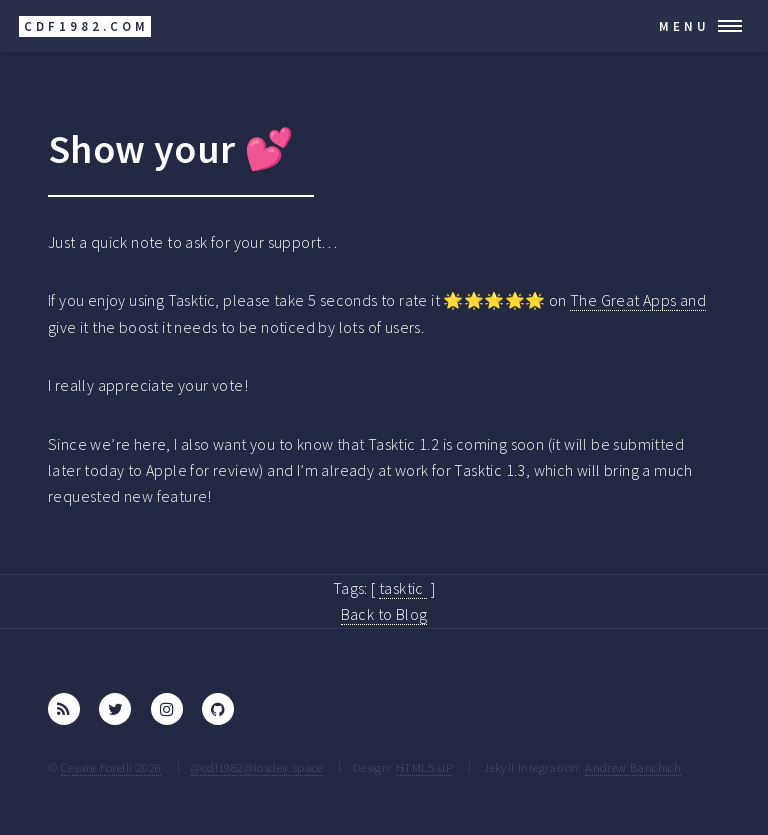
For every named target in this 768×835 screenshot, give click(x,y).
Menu (684, 26)
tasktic (403, 588)
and (692, 300)
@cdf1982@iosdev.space (256, 767)
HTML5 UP (424, 767)
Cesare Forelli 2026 (111, 767)
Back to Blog (384, 614)
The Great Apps (623, 300)
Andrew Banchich (633, 767)
